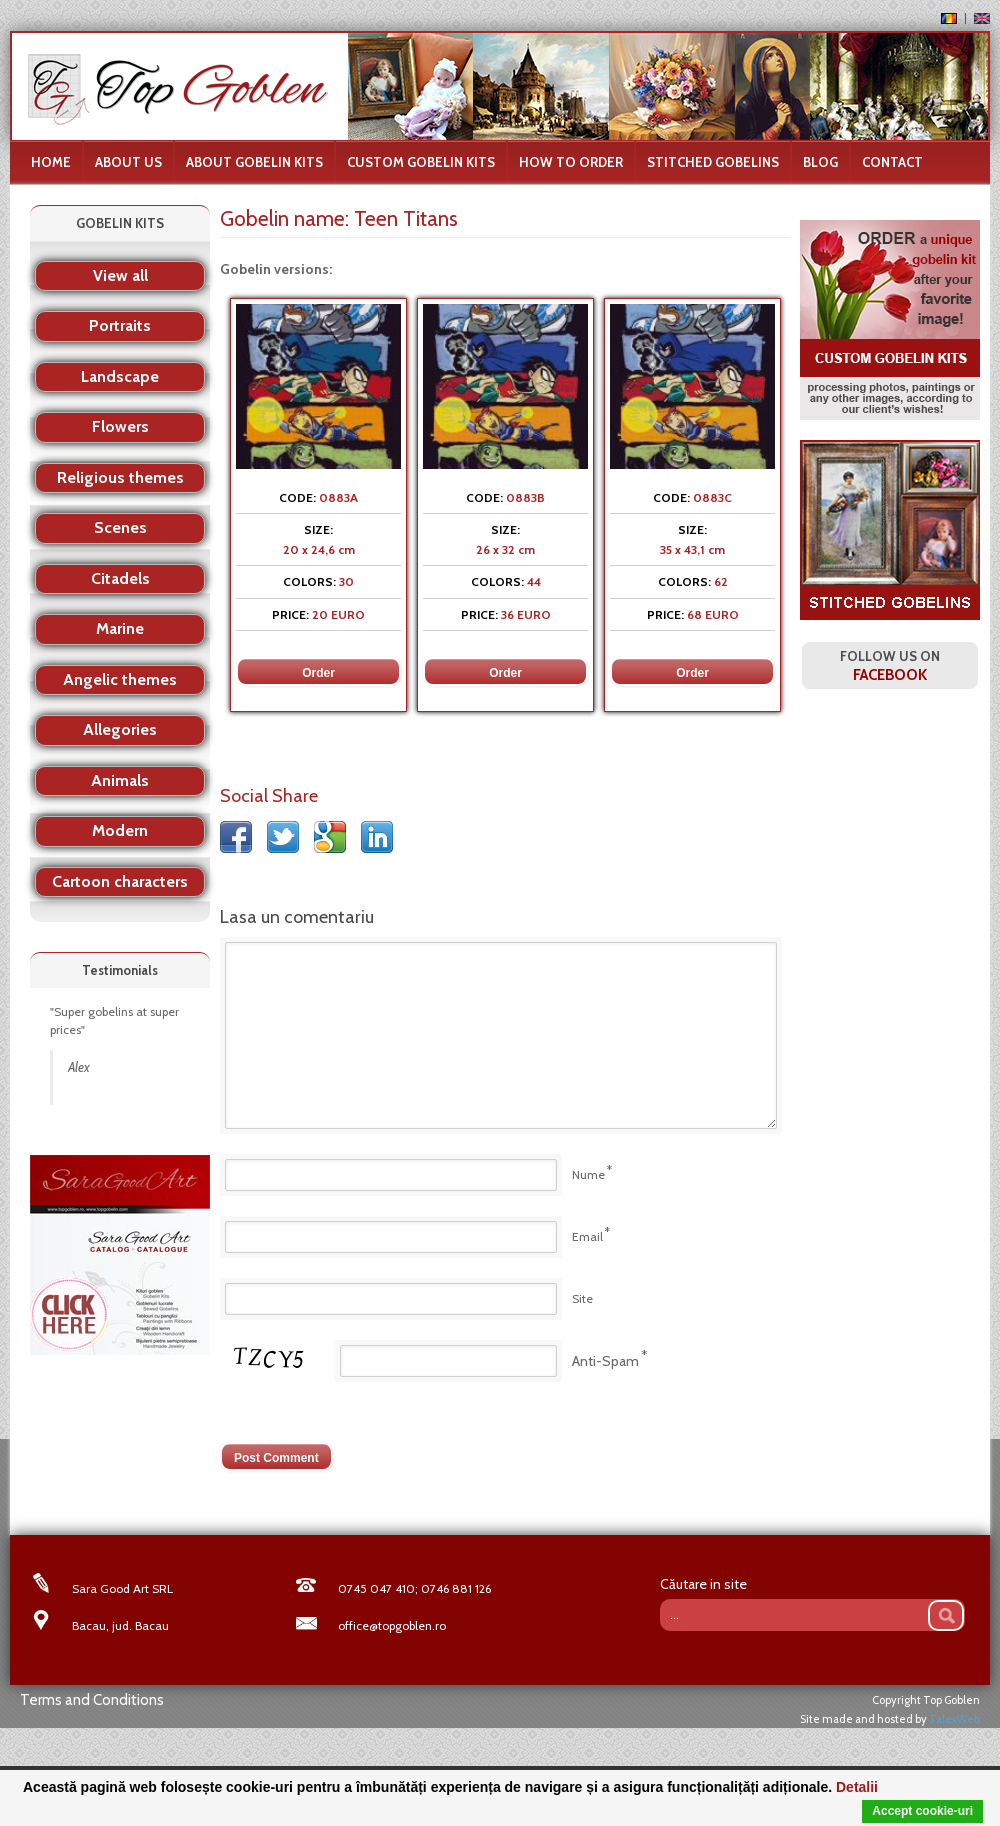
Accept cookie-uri (922, 1811)
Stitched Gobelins (713, 162)
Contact (892, 162)
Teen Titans (406, 218)
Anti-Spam (605, 1361)
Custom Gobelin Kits (421, 162)
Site (582, 1298)
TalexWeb (954, 1719)
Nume (588, 1174)
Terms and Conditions (92, 1700)
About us (128, 162)
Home (51, 162)
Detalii (857, 1787)
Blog (820, 162)
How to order (571, 162)
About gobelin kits (254, 162)
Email (587, 1236)
